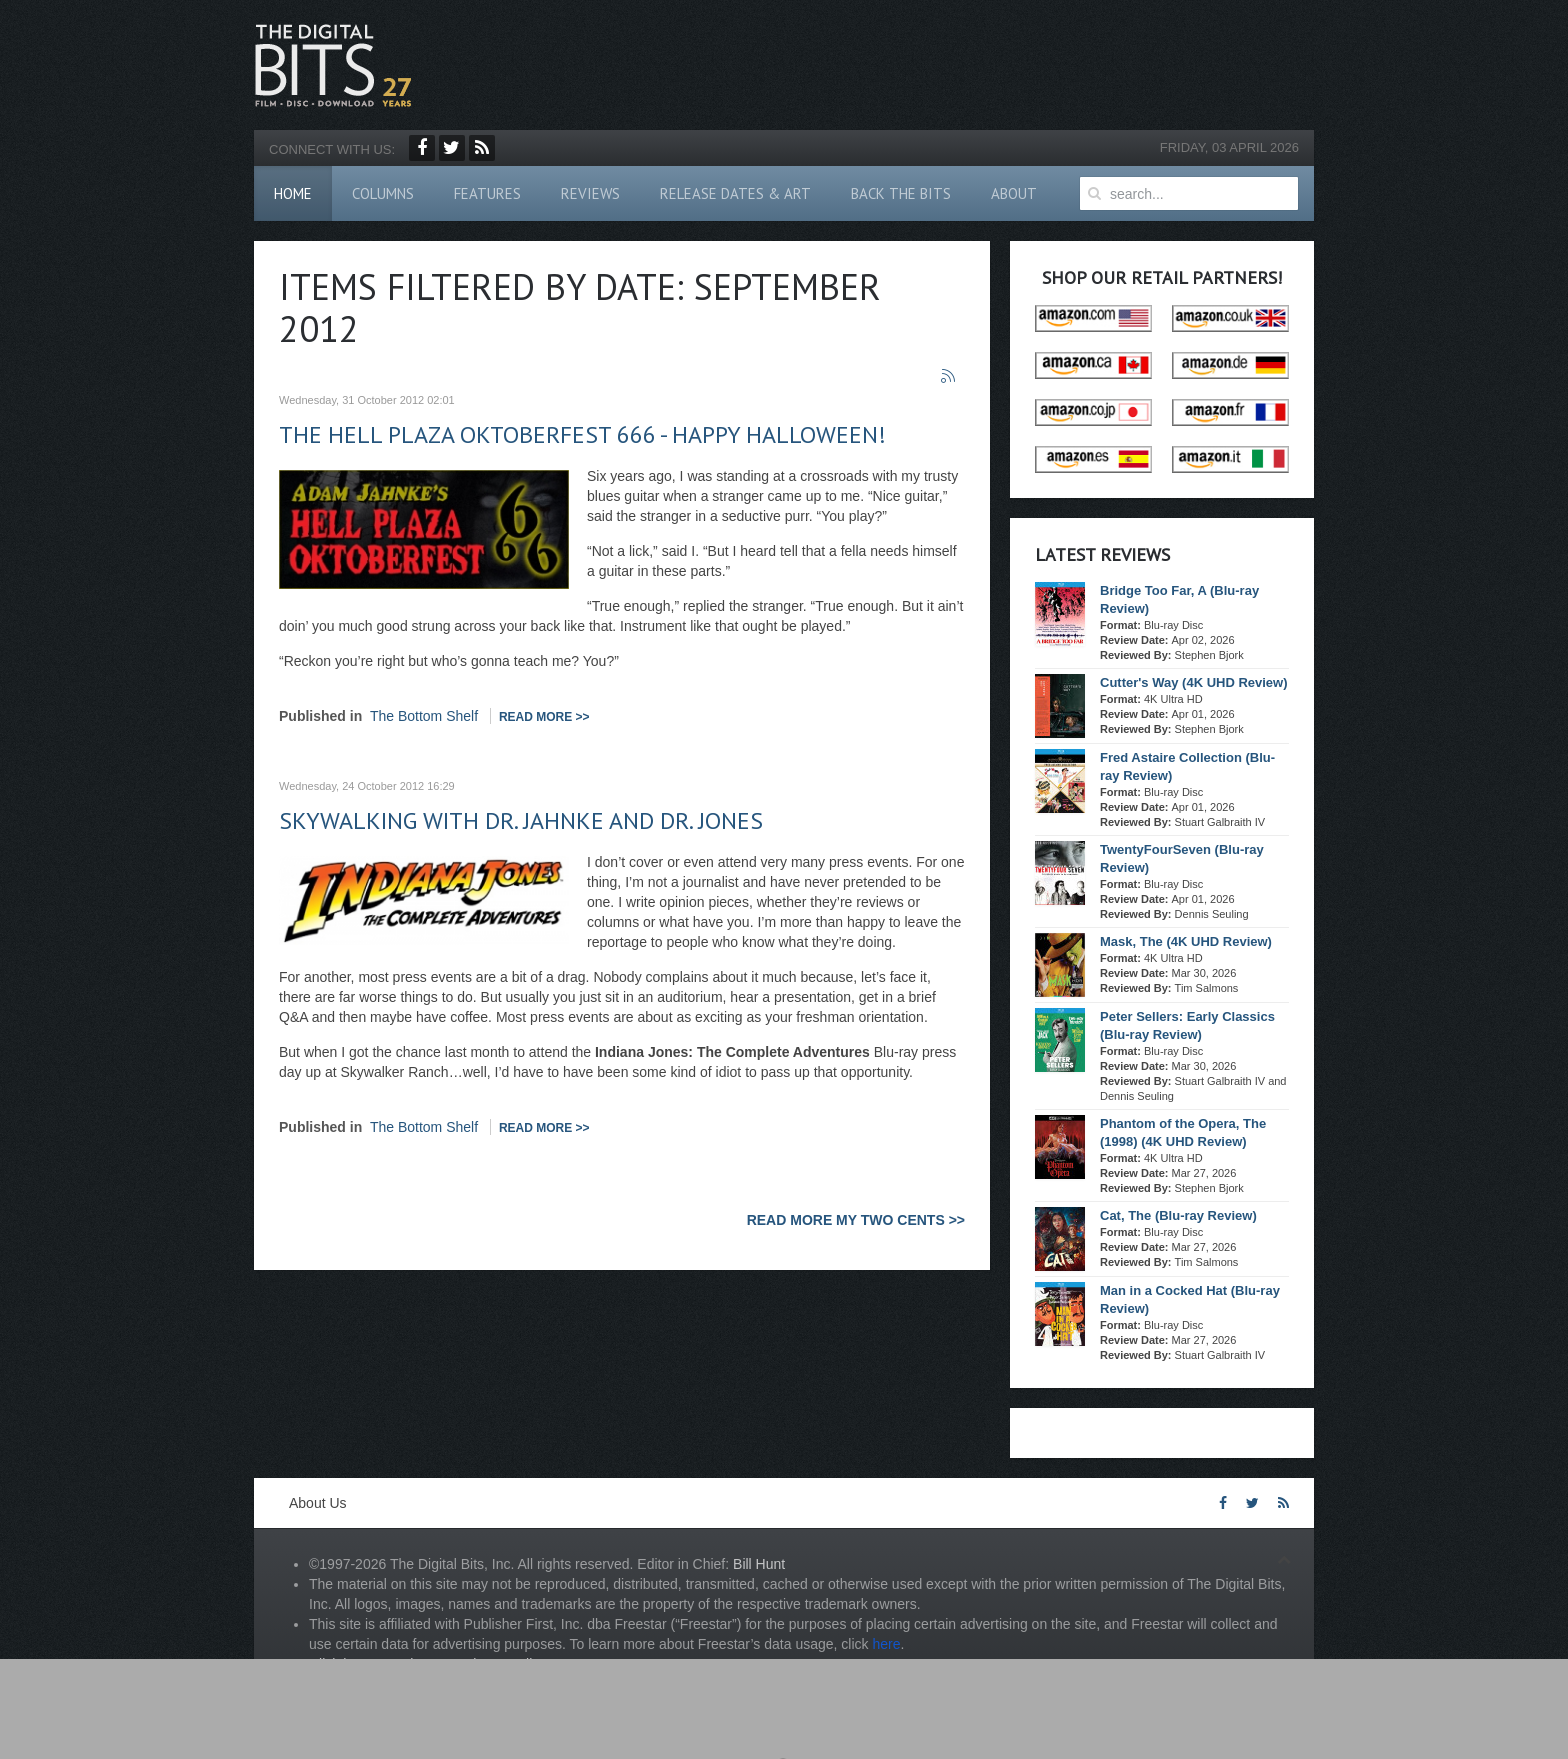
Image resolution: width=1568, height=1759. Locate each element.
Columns (383, 193)
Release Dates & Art (735, 193)
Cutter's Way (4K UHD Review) (1194, 682)
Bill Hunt (759, 1564)
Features (487, 193)
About (1014, 193)
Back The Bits (901, 193)
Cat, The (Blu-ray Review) (1178, 1215)
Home (293, 193)
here (886, 1644)
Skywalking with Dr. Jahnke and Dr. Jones (521, 820)
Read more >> (544, 717)
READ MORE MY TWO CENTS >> (856, 1220)
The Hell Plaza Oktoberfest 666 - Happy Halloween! (582, 434)
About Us (318, 1503)
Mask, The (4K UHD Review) (1186, 941)
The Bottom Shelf (424, 716)
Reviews (590, 193)
